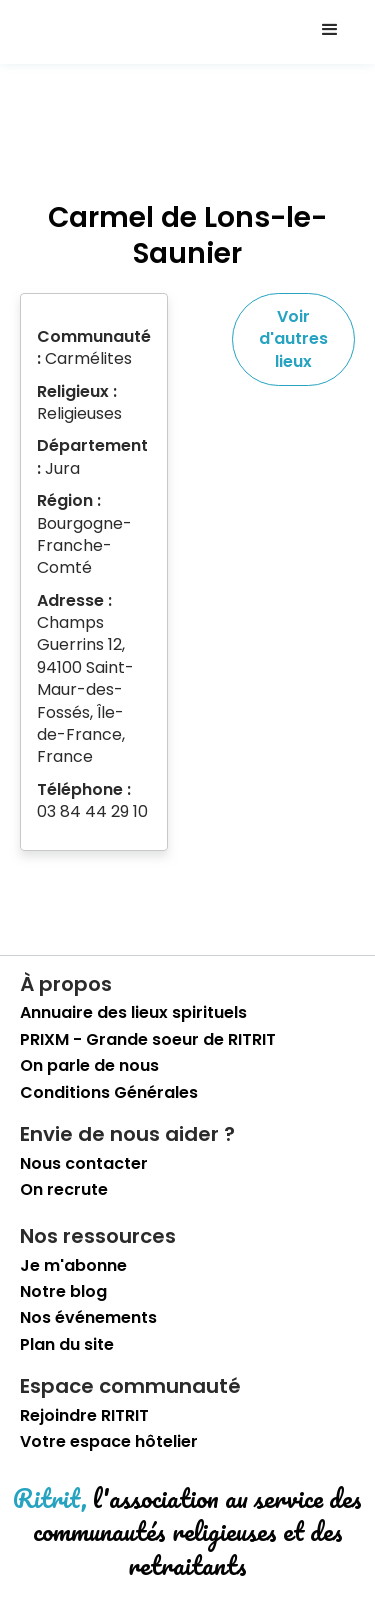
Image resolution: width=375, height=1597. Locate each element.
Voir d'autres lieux (293, 339)
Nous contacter (84, 1164)
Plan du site (67, 1345)
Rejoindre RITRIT (84, 1416)
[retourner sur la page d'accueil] (55, 30)
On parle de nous (89, 1066)
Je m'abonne (73, 1266)
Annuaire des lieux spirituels (133, 1013)
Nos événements (88, 1318)
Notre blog (63, 1292)
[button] (330, 30)
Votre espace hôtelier (109, 1442)
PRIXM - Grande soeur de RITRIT (148, 1040)
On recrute (64, 1190)
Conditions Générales (109, 1093)
